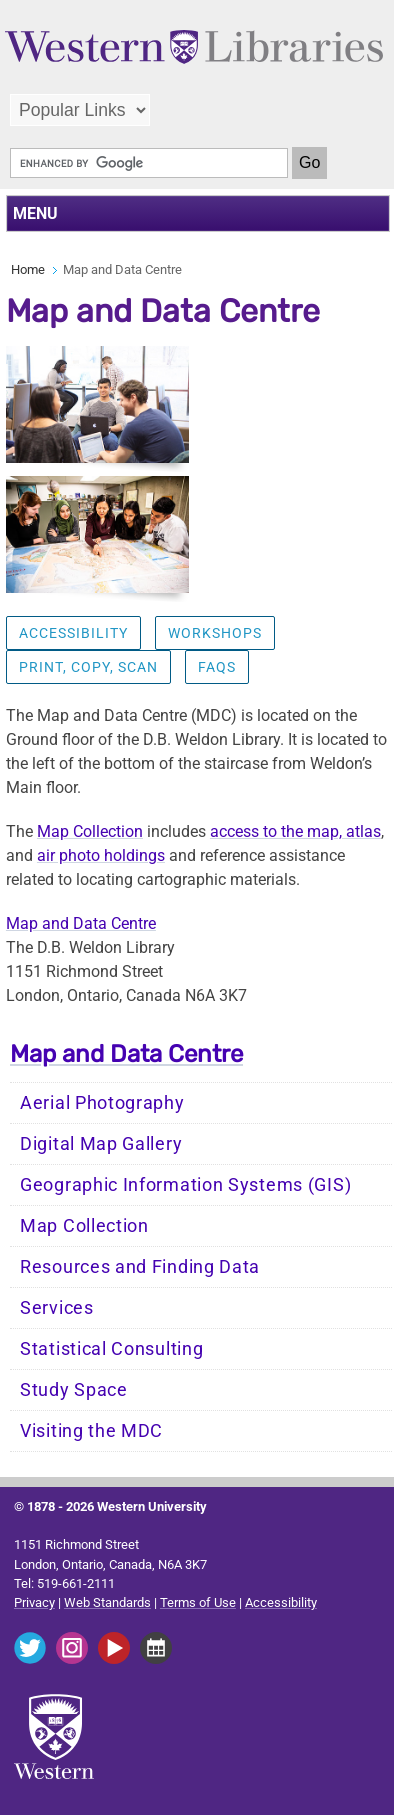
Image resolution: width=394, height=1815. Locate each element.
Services (57, 1308)
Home (28, 269)
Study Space (74, 1390)
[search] (149, 163)
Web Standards (107, 1602)
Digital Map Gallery (101, 1144)
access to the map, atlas (295, 831)
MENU (35, 213)
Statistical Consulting (111, 1349)
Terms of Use (198, 1602)
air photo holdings (101, 855)
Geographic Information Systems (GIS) (185, 1185)
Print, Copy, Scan (88, 667)
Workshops (215, 633)
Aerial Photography (102, 1103)
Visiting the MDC (91, 1431)
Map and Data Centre (81, 923)
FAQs (217, 667)
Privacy (34, 1602)
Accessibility (73, 633)
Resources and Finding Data (140, 1267)
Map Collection (90, 831)
